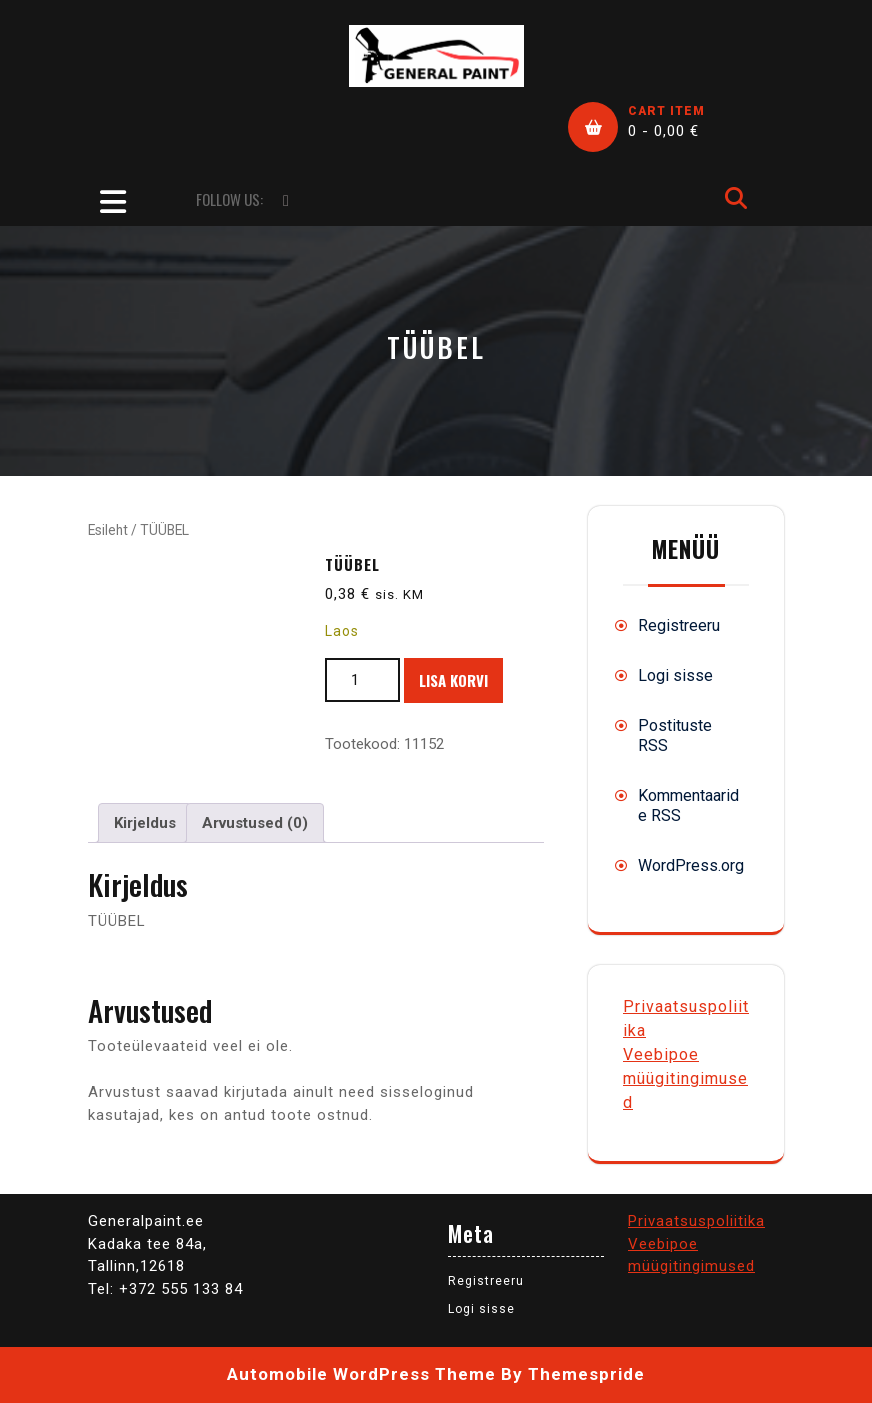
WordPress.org (691, 865)
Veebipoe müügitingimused (685, 1078)
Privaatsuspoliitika (696, 1221)
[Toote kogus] (362, 680)
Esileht (108, 530)
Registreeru (679, 625)
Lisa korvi (453, 680)
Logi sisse (675, 675)
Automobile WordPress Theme (361, 1374)
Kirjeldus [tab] (145, 823)
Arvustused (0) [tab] (255, 823)
